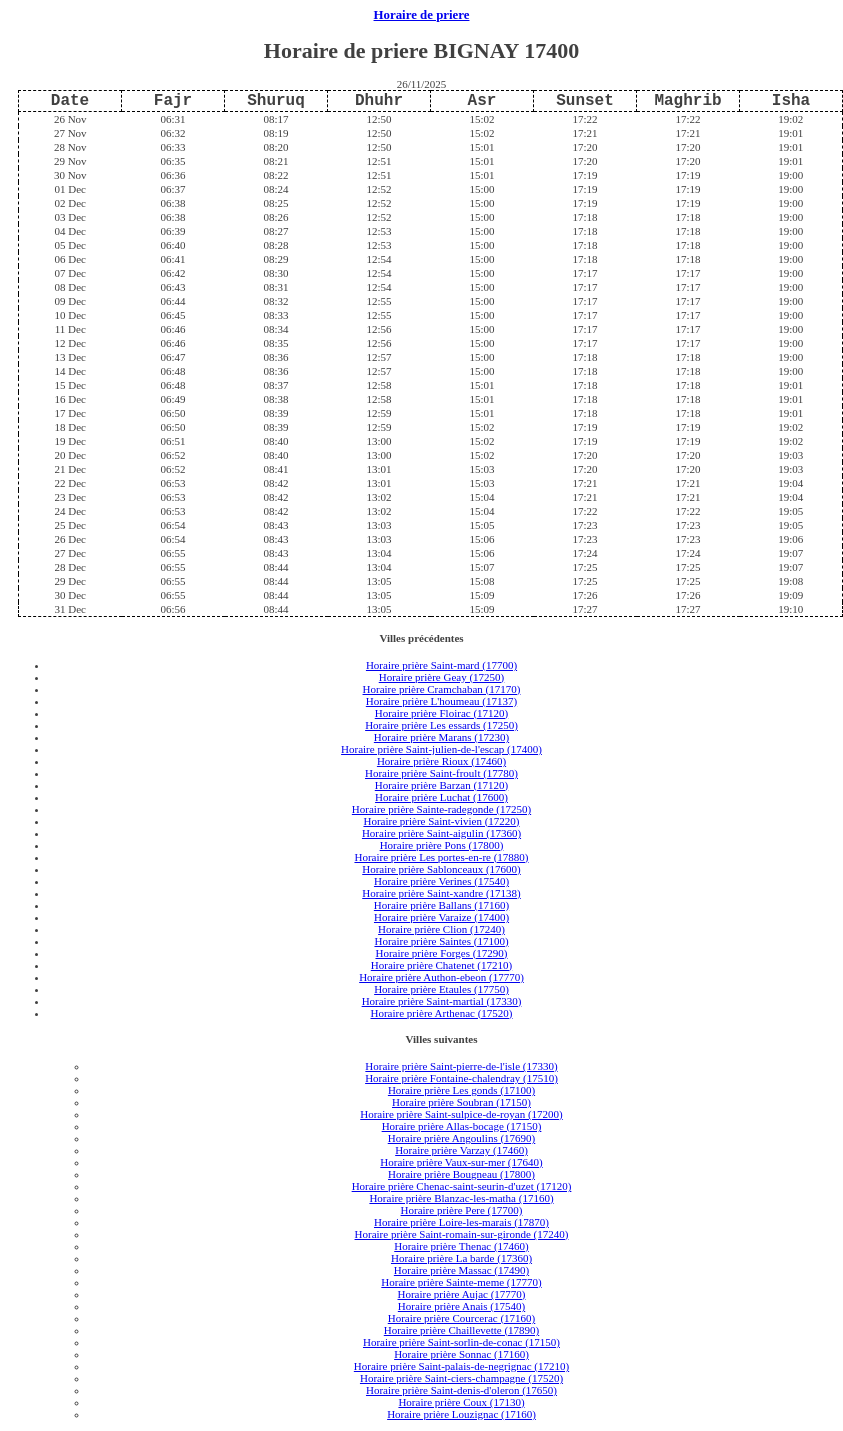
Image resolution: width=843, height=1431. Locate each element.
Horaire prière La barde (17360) (461, 1258)
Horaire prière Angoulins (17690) (462, 1138)
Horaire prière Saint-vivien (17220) (441, 821)
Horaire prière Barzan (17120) (441, 785)
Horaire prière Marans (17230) (441, 737)
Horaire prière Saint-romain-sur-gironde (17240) (462, 1234)
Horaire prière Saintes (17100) (441, 941)
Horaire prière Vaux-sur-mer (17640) (461, 1162)
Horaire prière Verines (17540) (441, 881)
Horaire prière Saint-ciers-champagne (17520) (461, 1378)
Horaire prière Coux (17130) (461, 1402)
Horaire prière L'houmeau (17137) (441, 701)
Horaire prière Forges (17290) (441, 953)
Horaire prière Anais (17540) (461, 1306)
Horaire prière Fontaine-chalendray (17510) (461, 1078)
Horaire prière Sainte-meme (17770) (461, 1282)
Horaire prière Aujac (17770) (462, 1294)
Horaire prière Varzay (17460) (461, 1150)
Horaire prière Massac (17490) (461, 1270)
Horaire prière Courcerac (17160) (462, 1318)
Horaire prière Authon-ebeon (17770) (441, 977)
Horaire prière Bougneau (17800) (461, 1174)
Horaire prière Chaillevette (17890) (461, 1330)
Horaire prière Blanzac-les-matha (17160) (461, 1198)
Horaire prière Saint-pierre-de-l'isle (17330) (461, 1066)
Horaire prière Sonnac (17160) (461, 1354)
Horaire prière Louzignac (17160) (461, 1414)
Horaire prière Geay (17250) (442, 677)
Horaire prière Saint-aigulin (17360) (441, 833)
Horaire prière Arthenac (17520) (441, 1013)
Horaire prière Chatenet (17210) (441, 965)
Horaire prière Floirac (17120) (441, 713)
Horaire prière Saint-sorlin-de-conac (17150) (461, 1342)
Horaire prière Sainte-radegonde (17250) (441, 809)
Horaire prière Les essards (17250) (441, 725)
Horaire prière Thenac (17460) (461, 1246)
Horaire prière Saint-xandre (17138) (441, 893)
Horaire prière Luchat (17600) (441, 797)
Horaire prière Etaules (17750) (441, 989)
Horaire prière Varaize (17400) (441, 917)
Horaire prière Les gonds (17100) (461, 1090)
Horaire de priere (422, 15)
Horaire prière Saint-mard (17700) (441, 665)
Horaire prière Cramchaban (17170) (442, 689)
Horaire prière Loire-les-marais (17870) (461, 1222)
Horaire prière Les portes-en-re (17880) (441, 857)
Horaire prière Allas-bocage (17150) (462, 1126)
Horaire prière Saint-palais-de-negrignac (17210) (461, 1366)
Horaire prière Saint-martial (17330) (442, 1001)
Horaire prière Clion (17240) (441, 929)
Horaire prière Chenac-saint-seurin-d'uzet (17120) (462, 1186)
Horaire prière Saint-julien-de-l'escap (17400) (441, 749)
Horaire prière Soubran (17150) (461, 1102)
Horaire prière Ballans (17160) (441, 905)
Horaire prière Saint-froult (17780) (441, 773)
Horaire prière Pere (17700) (462, 1210)
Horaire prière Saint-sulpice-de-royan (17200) (461, 1114)
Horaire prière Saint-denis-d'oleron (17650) (461, 1390)
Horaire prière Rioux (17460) (441, 761)
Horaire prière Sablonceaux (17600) (441, 869)
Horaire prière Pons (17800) (442, 845)
